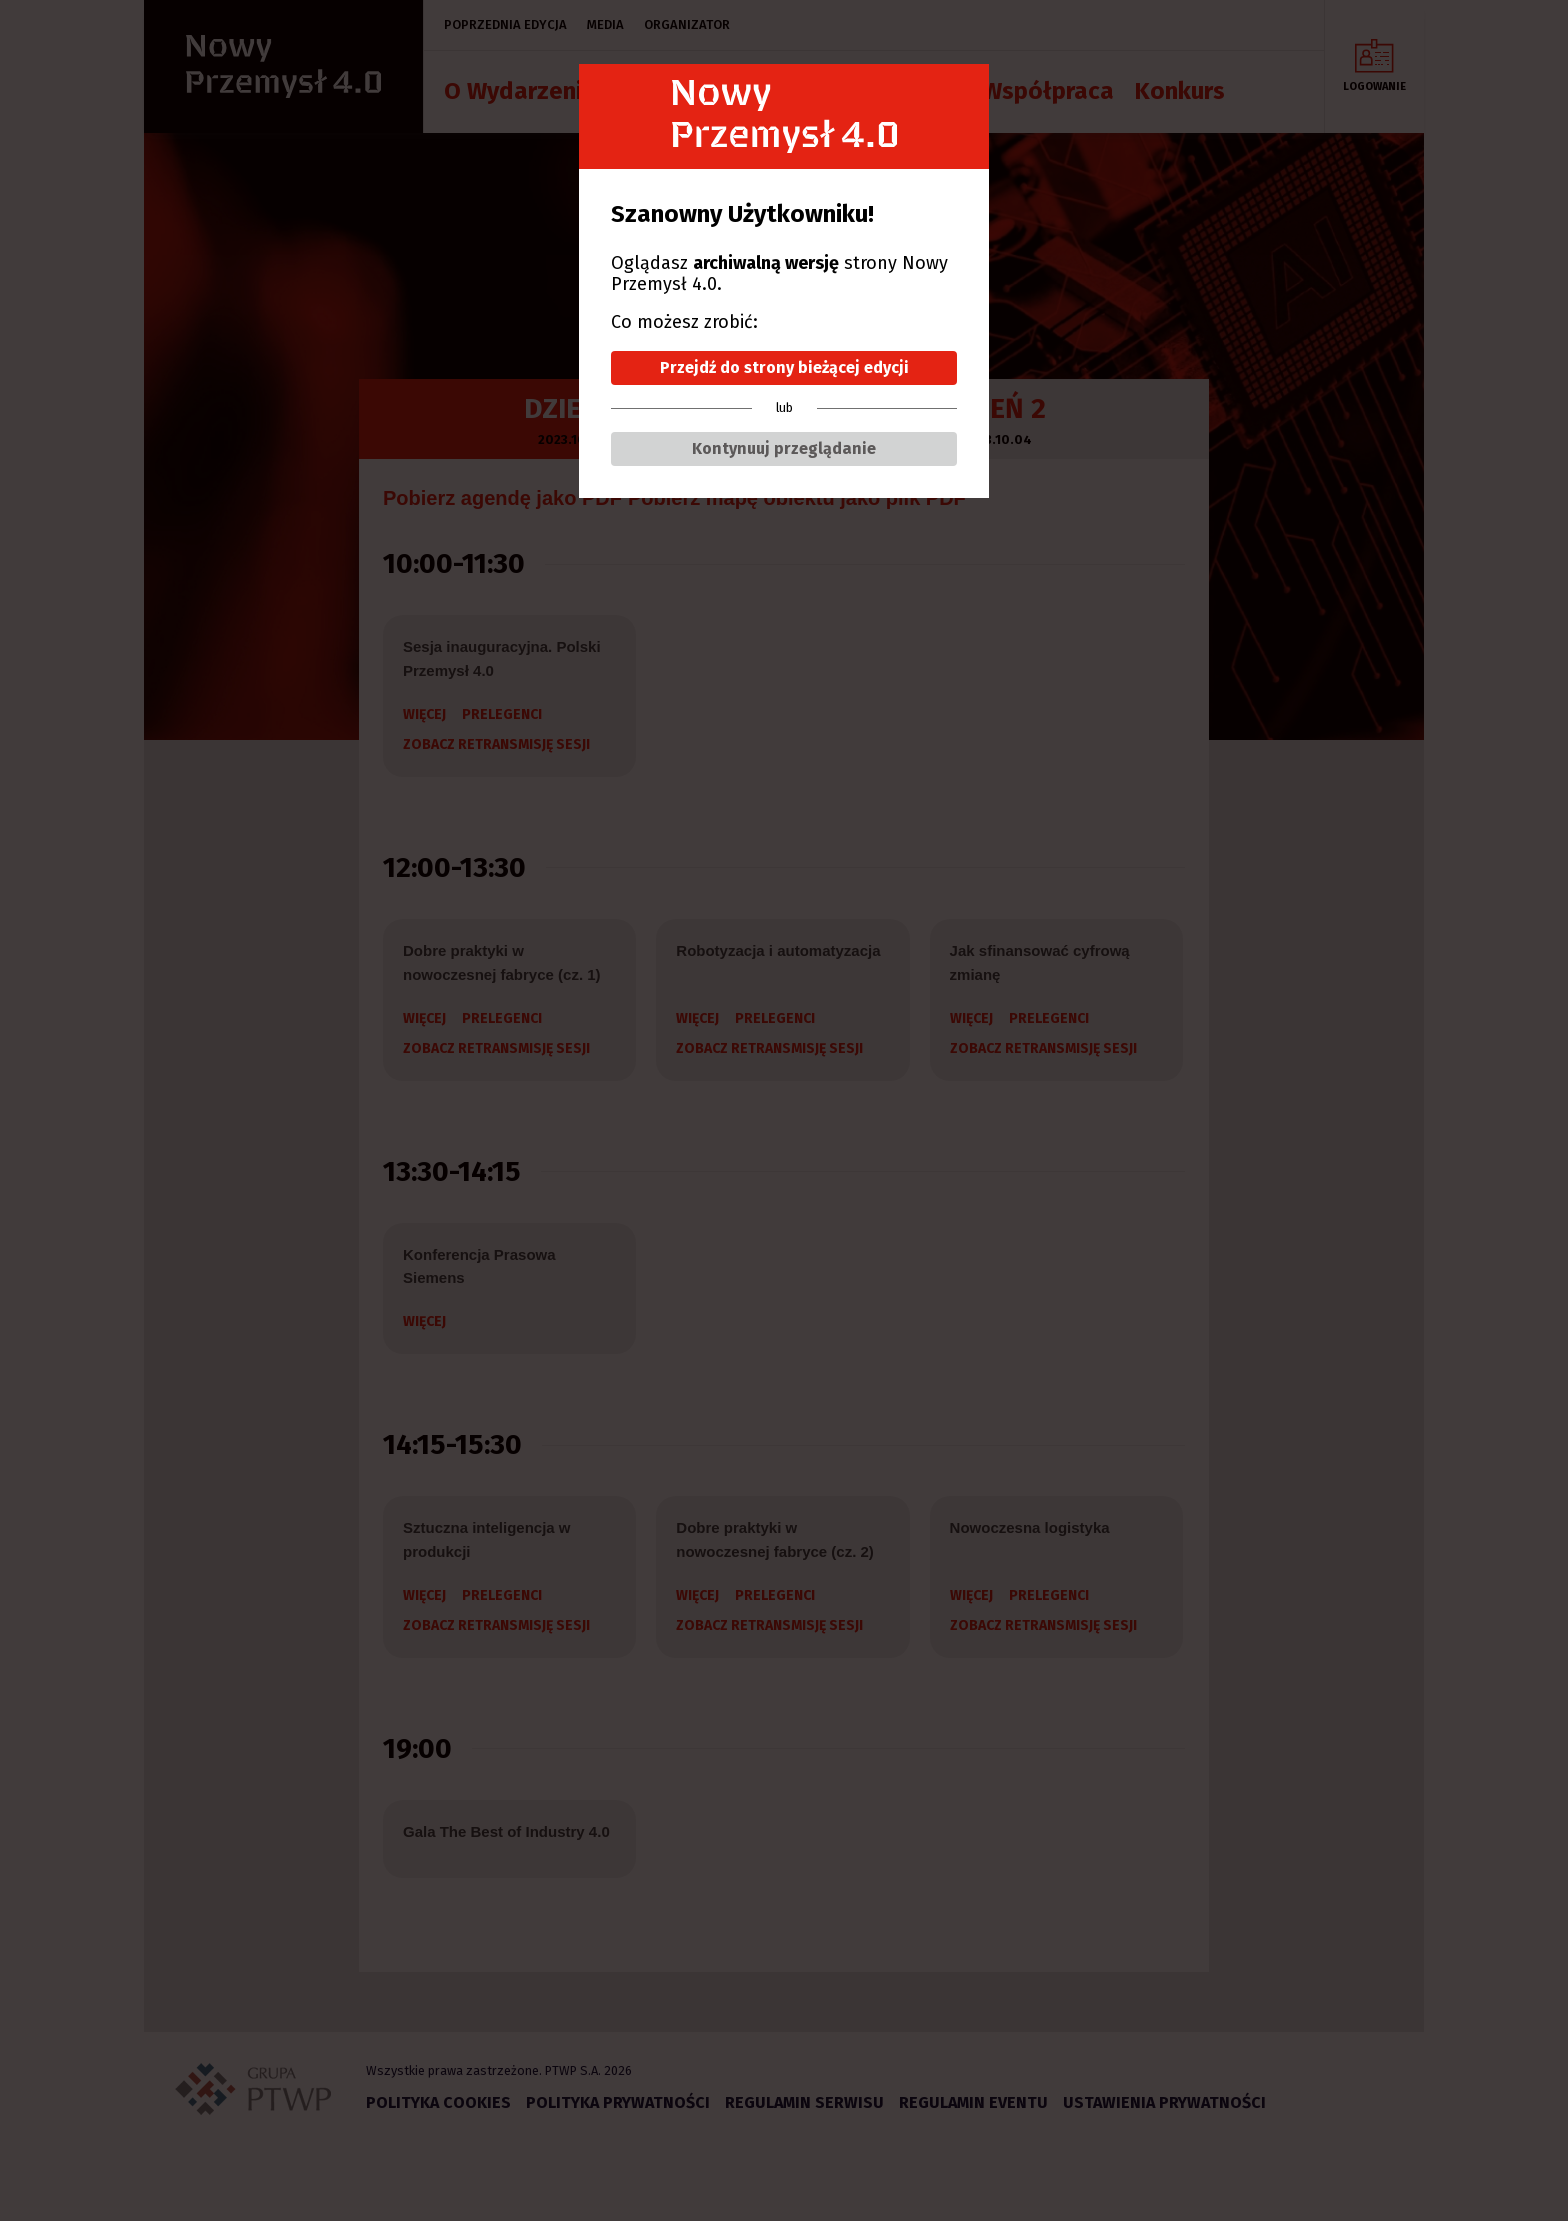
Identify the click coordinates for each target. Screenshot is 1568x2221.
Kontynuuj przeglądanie (784, 448)
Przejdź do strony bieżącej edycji (784, 367)
